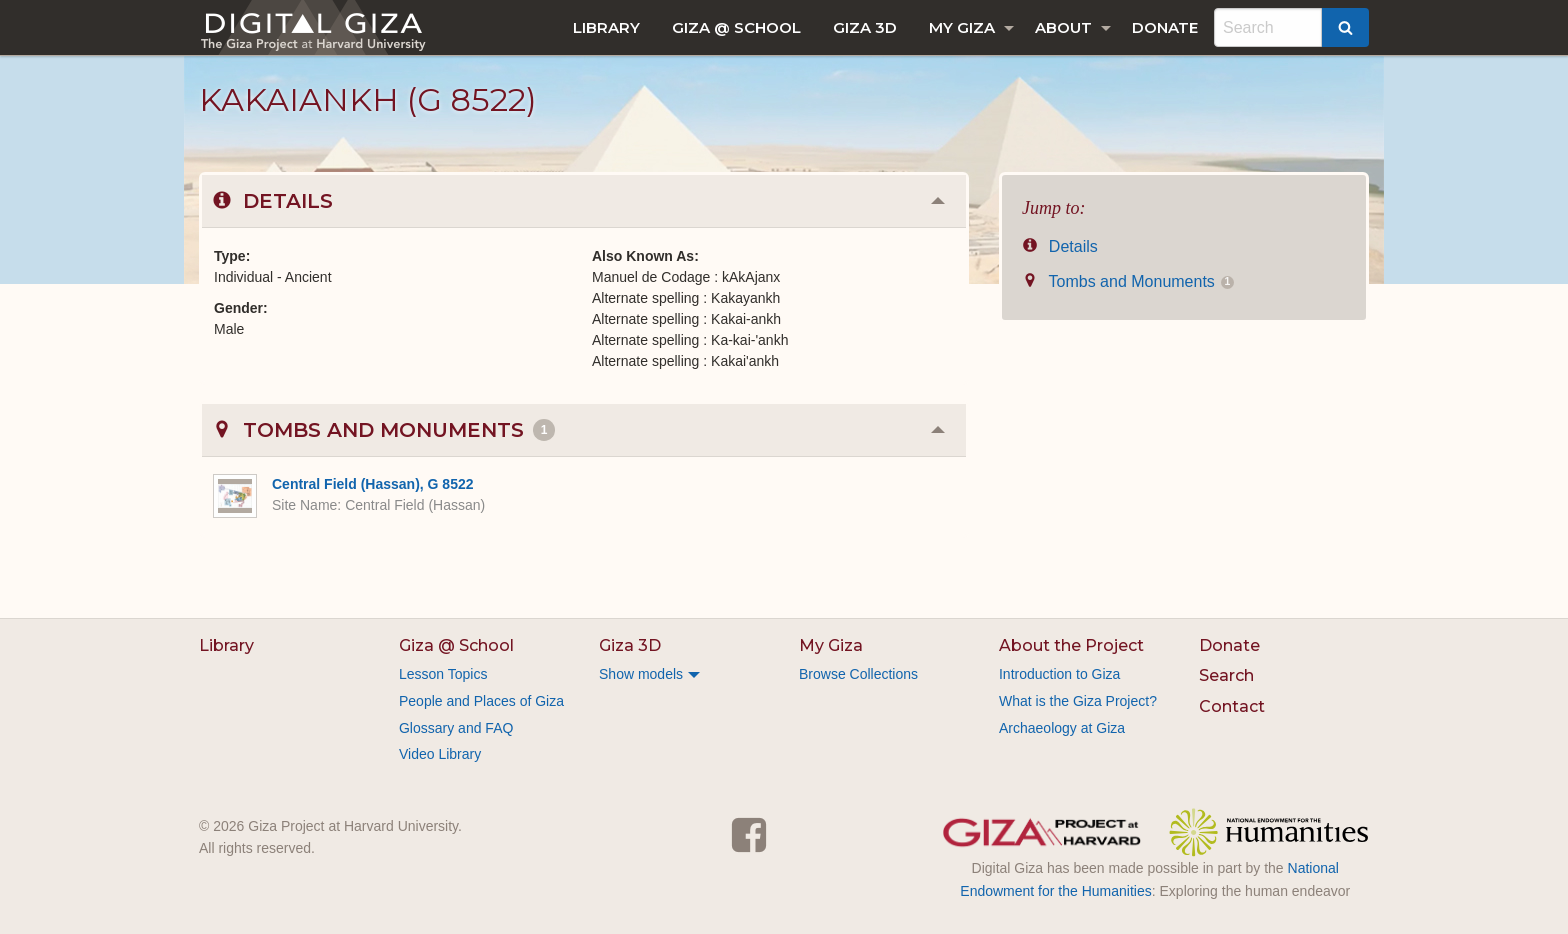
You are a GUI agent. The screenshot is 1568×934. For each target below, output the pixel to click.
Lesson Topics (443, 674)
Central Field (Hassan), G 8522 (373, 484)
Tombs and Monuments (1128, 281)
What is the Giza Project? (1078, 701)
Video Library (440, 754)
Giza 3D (865, 27)
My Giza (962, 27)
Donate (1165, 27)
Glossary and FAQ (456, 728)
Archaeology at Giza (1062, 728)
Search (1226, 675)
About (1063, 27)
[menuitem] (606, 27)
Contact (1232, 706)
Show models (641, 674)
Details (1060, 246)
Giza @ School (736, 27)
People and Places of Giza (481, 701)
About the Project (1071, 645)
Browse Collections (858, 674)
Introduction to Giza (1059, 674)
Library (606, 27)
